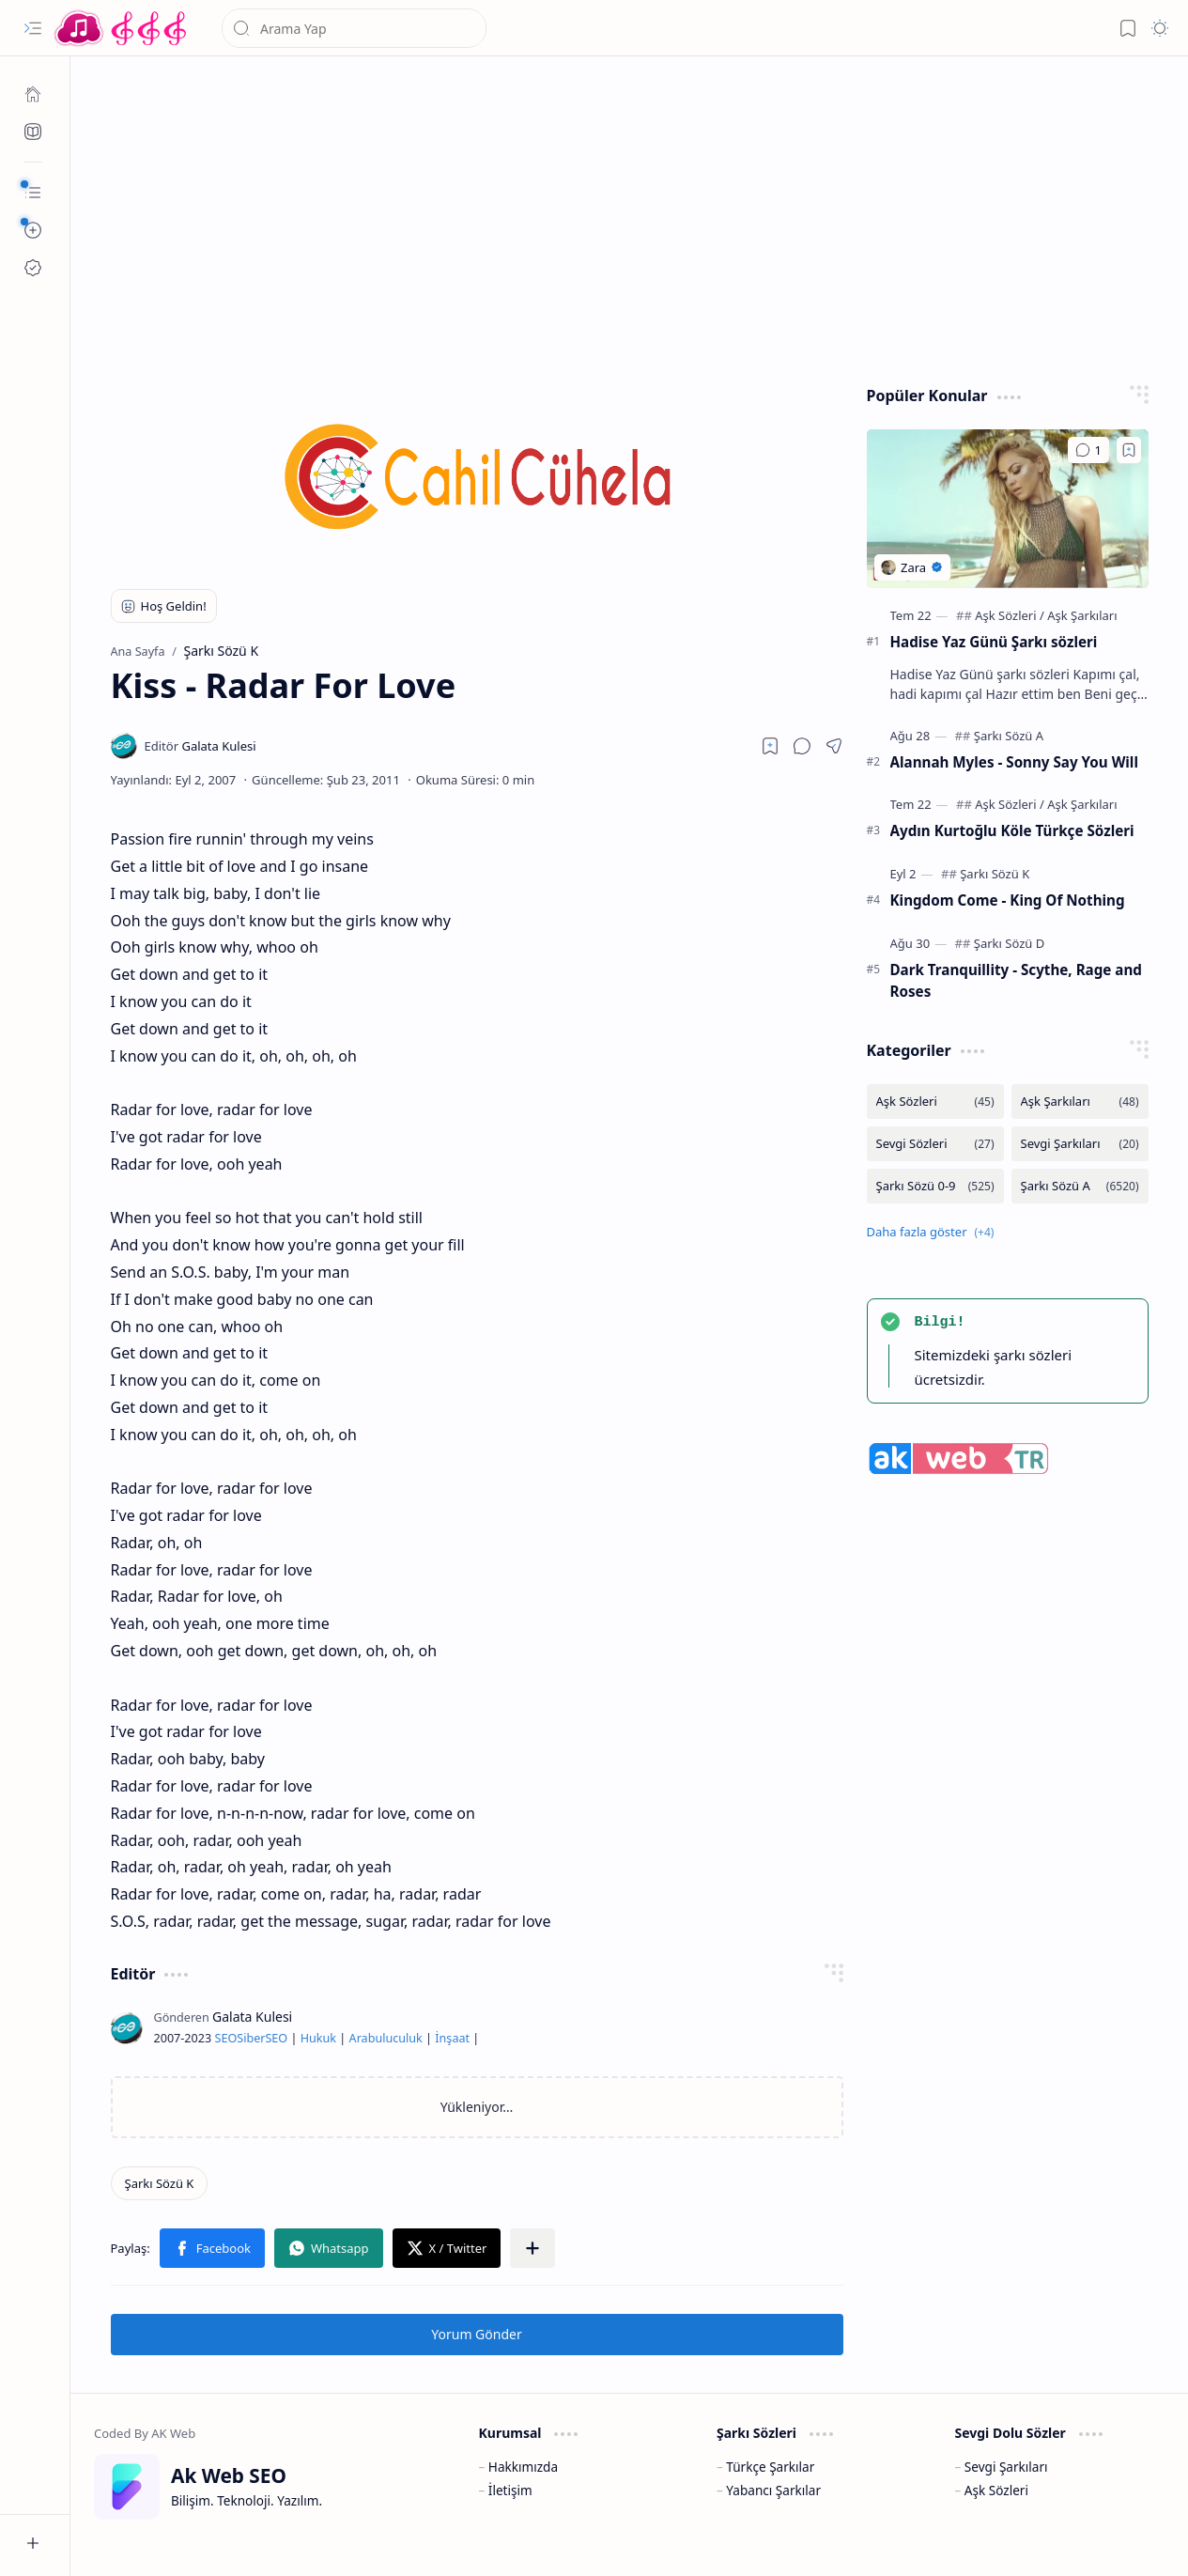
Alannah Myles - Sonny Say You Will (1014, 762)
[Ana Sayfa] (33, 94)
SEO (225, 2038)
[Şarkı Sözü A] (1008, 735)
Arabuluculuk (386, 2038)
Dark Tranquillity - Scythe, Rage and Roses (1016, 980)
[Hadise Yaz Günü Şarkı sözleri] (1008, 508)
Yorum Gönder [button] (476, 2334)
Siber (251, 2038)
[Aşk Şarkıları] (1082, 615)
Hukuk (318, 2038)
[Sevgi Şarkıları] (1080, 1143)
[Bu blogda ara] (354, 28)
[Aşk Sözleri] (1009, 615)
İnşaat (452, 2038)
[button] (33, 28)
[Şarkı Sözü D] (1009, 943)
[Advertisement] (629, 216)
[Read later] (770, 746)
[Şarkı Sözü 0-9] (935, 1186)
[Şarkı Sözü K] (159, 2183)
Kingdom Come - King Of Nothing (1007, 900)
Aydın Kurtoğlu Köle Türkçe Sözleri (1012, 830)
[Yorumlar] (1088, 450)
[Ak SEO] (33, 131)
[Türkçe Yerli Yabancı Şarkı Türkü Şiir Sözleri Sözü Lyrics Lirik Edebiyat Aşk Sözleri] (122, 28)
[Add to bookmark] (1129, 450)
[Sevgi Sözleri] (935, 1143)
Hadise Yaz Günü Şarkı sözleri (994, 641)
